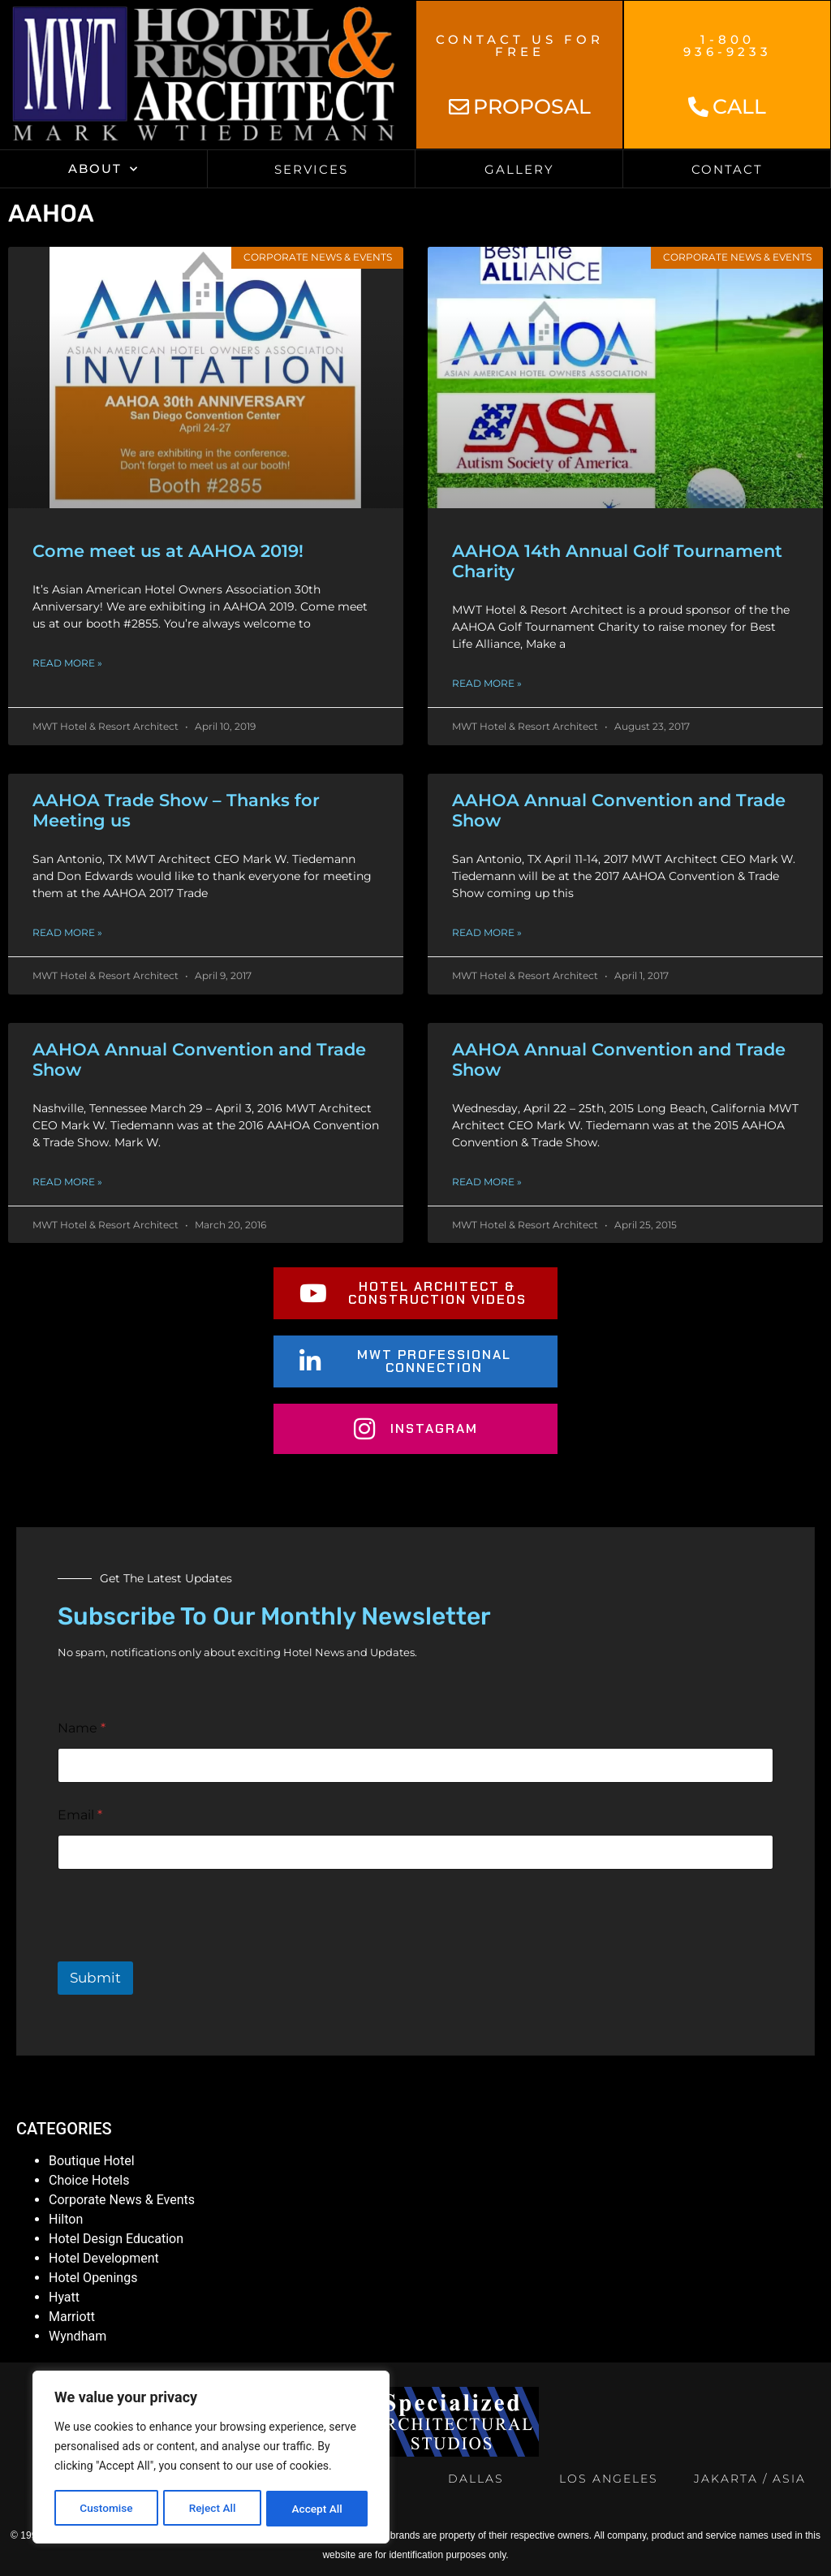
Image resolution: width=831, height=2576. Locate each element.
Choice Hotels (89, 2180)
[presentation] (181, 1951)
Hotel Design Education (116, 2238)
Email (80, 1815)
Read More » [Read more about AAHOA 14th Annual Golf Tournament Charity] (487, 683)
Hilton (66, 2219)
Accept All (317, 2508)
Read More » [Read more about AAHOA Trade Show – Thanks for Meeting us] (67, 932)
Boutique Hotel (92, 2160)
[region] (211, 2458)
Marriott (72, 2316)
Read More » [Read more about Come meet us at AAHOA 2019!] (67, 663)
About (103, 169)
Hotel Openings (93, 2277)
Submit (95, 1978)
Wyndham (77, 2336)
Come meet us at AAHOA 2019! (168, 551)
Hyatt (64, 2297)
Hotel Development (104, 2258)
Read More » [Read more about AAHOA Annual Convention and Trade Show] (487, 932)
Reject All (212, 2508)
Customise (106, 2508)
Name (81, 1728)
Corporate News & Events (122, 2199)
